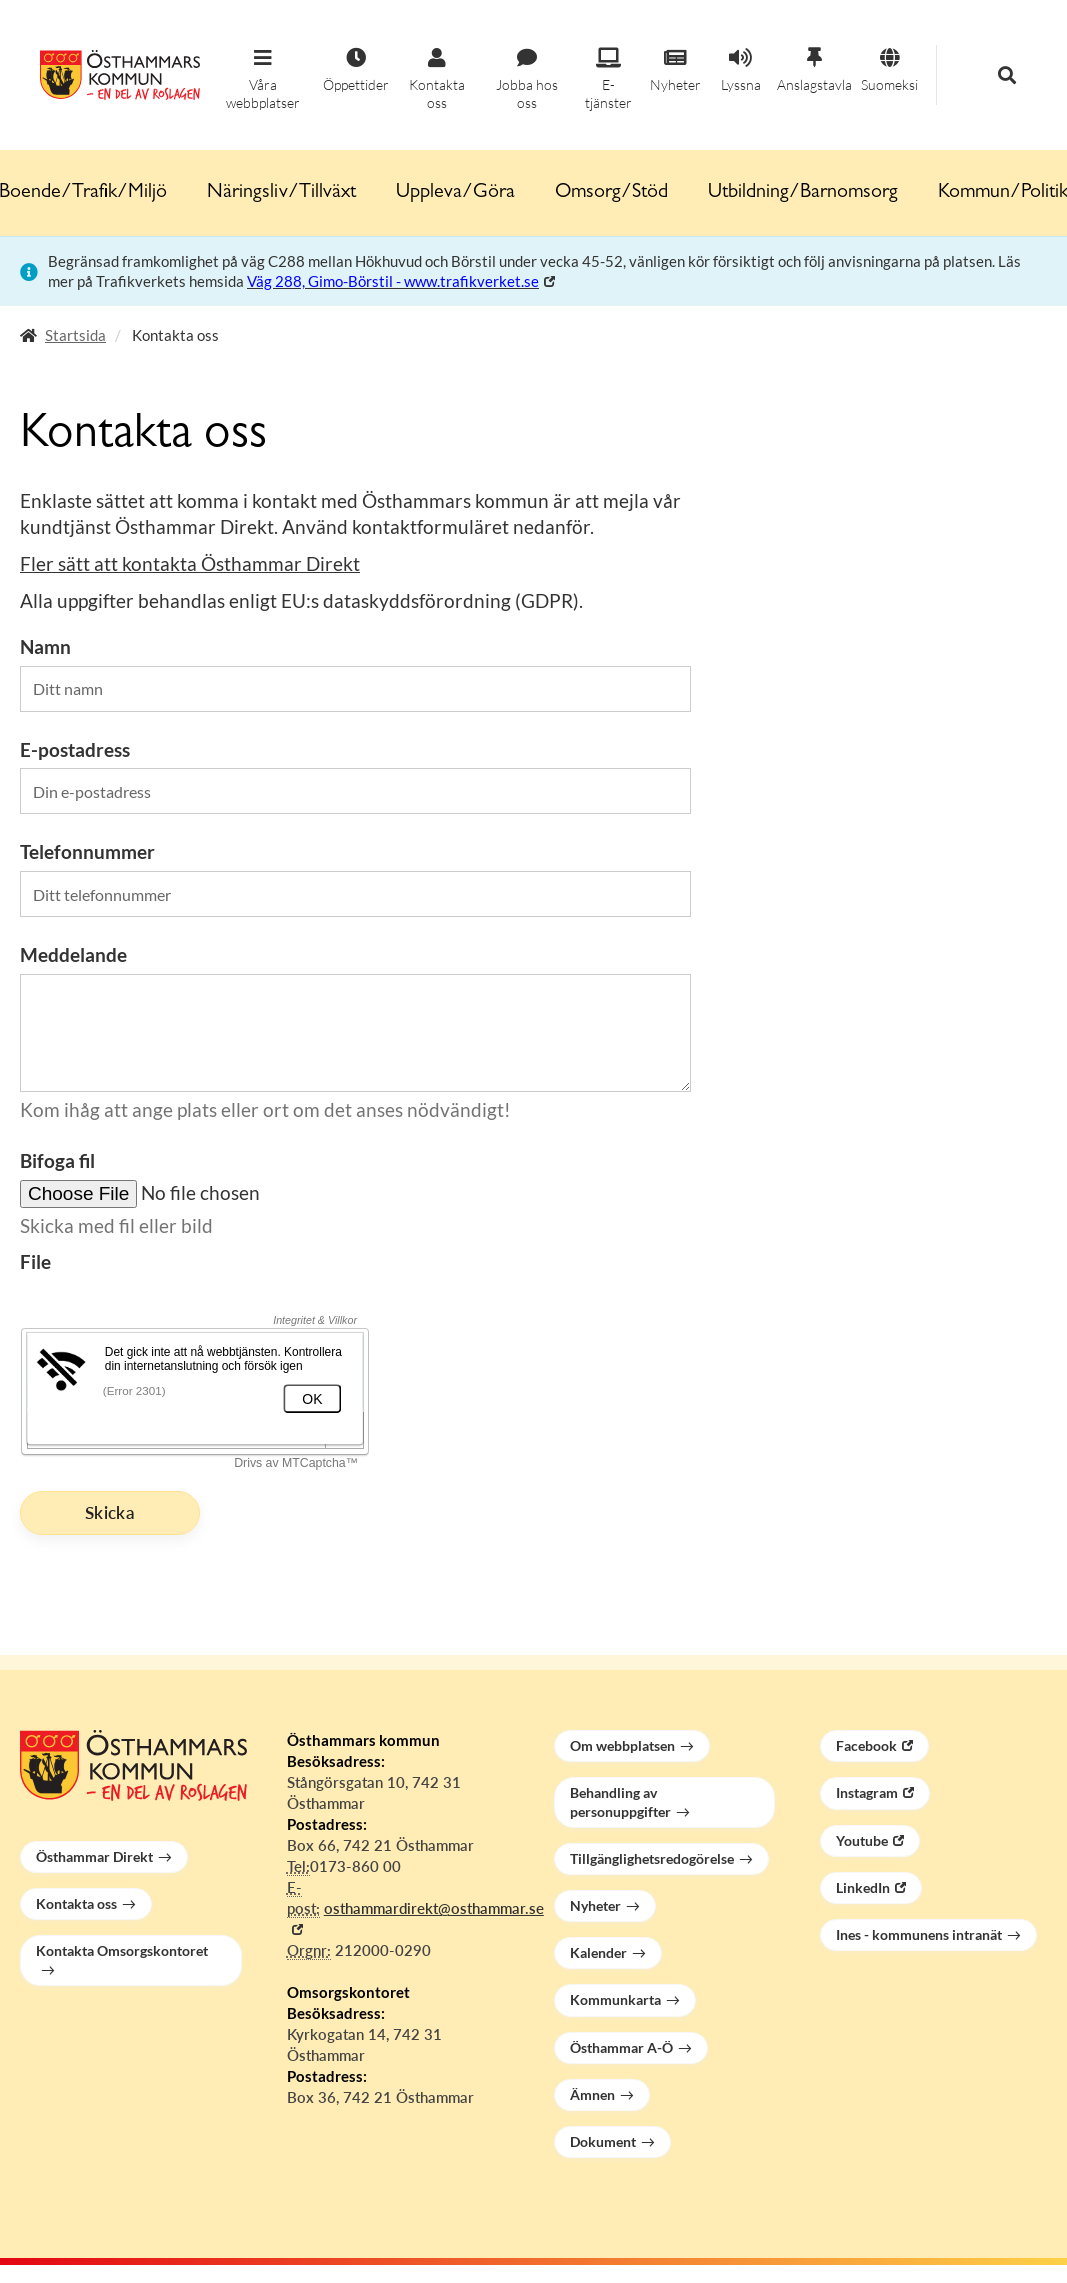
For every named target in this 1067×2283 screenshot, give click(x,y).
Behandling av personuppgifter (620, 1801)
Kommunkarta (615, 1999)
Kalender (598, 1952)
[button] (263, 80)
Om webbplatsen (622, 1745)
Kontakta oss (76, 1903)
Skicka (110, 1512)
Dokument (603, 2141)
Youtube (862, 1840)
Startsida (75, 335)
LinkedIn (863, 1887)
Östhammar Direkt (94, 1856)
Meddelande (73, 954)
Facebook (866, 1745)
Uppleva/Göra (455, 193)
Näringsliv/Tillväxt (281, 193)
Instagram (867, 1792)
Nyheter (595, 1905)
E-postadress (75, 749)
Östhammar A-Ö (621, 2047)
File (35, 1261)
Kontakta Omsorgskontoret (122, 1950)
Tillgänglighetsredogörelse (652, 1858)
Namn (45, 646)
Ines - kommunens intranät (919, 1934)
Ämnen (592, 2094)
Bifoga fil (57, 1160)
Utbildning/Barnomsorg (803, 193)
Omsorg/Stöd (611, 193)
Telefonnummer (87, 851)
